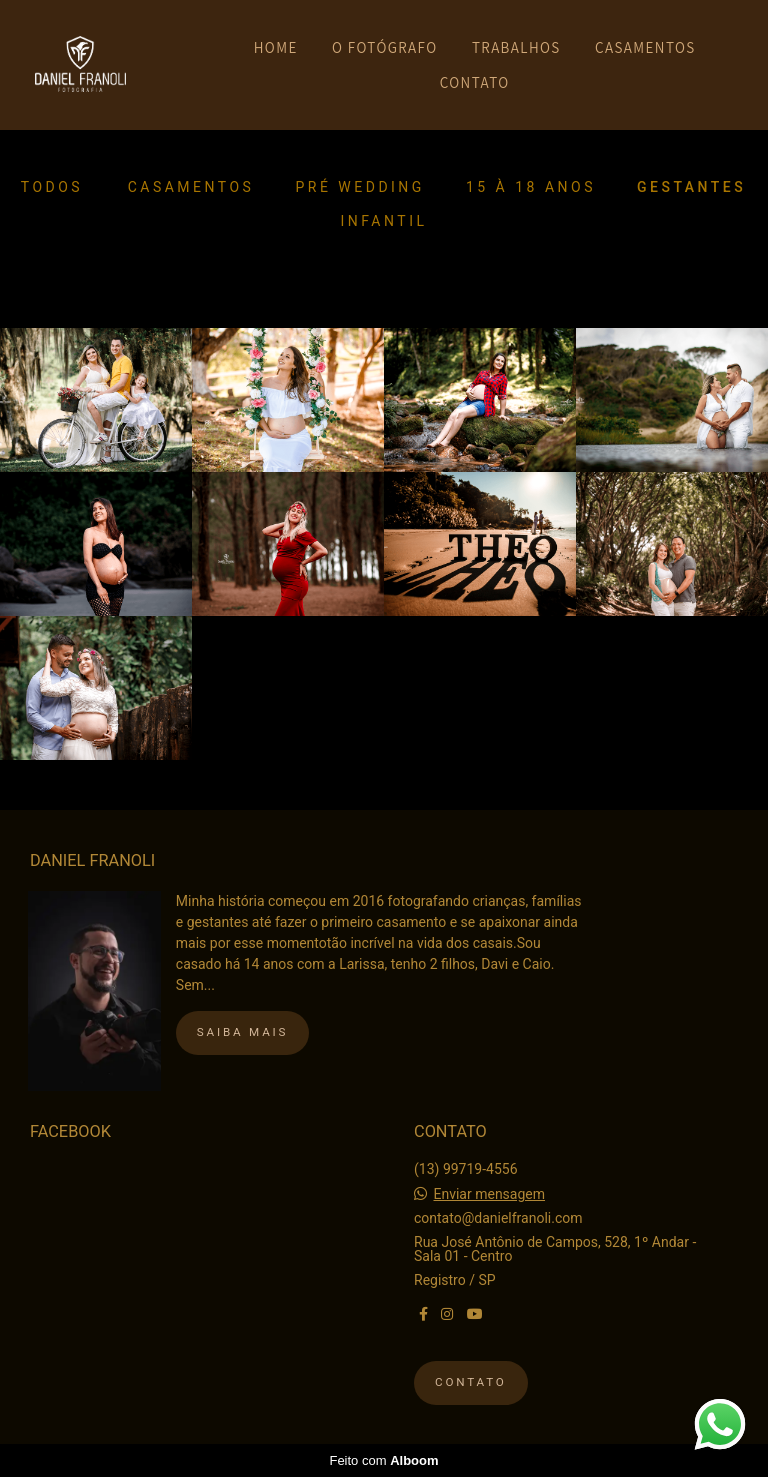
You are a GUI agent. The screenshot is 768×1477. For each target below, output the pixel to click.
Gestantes (691, 187)
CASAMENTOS (645, 47)
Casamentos (191, 187)
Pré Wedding (359, 187)
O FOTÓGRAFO (384, 47)
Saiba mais (242, 1032)
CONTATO (475, 82)
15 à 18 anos (531, 187)
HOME (276, 47)
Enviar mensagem (489, 1194)
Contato (471, 1382)
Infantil (384, 221)
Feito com (383, 1460)
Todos (52, 187)
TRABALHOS (516, 47)
